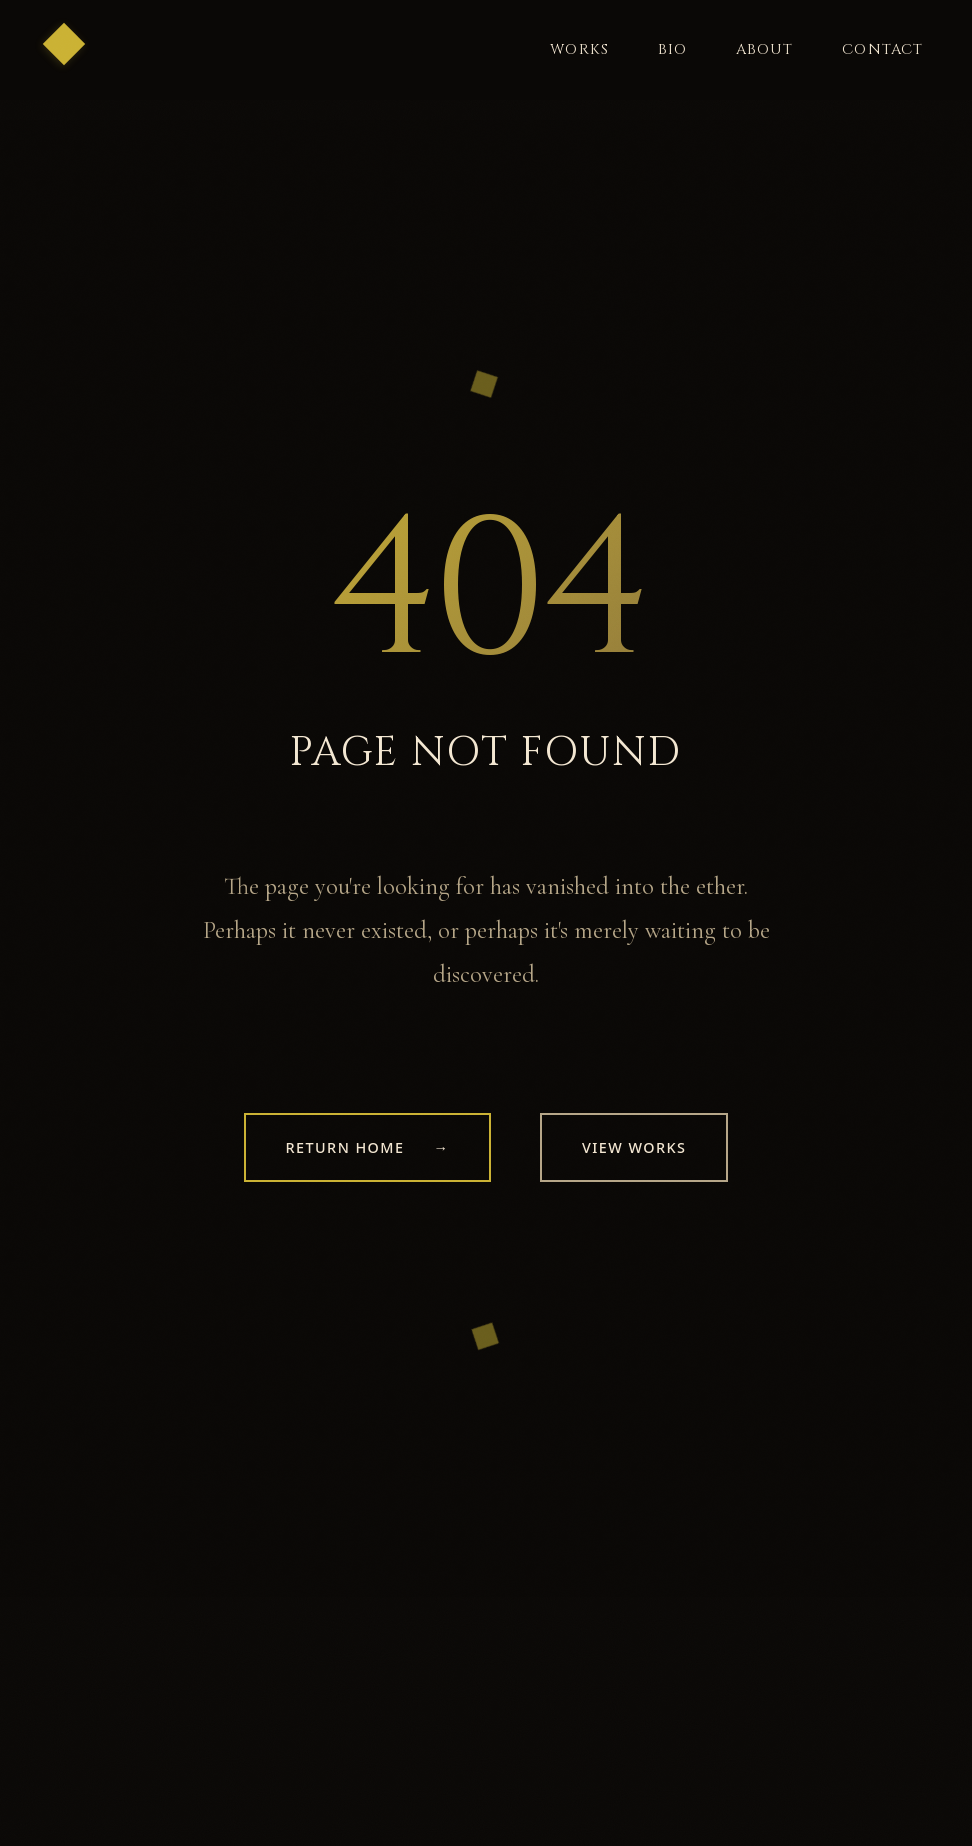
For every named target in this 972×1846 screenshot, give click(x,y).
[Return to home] (74, 54)
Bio (673, 49)
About (765, 49)
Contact (882, 49)
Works (579, 49)
